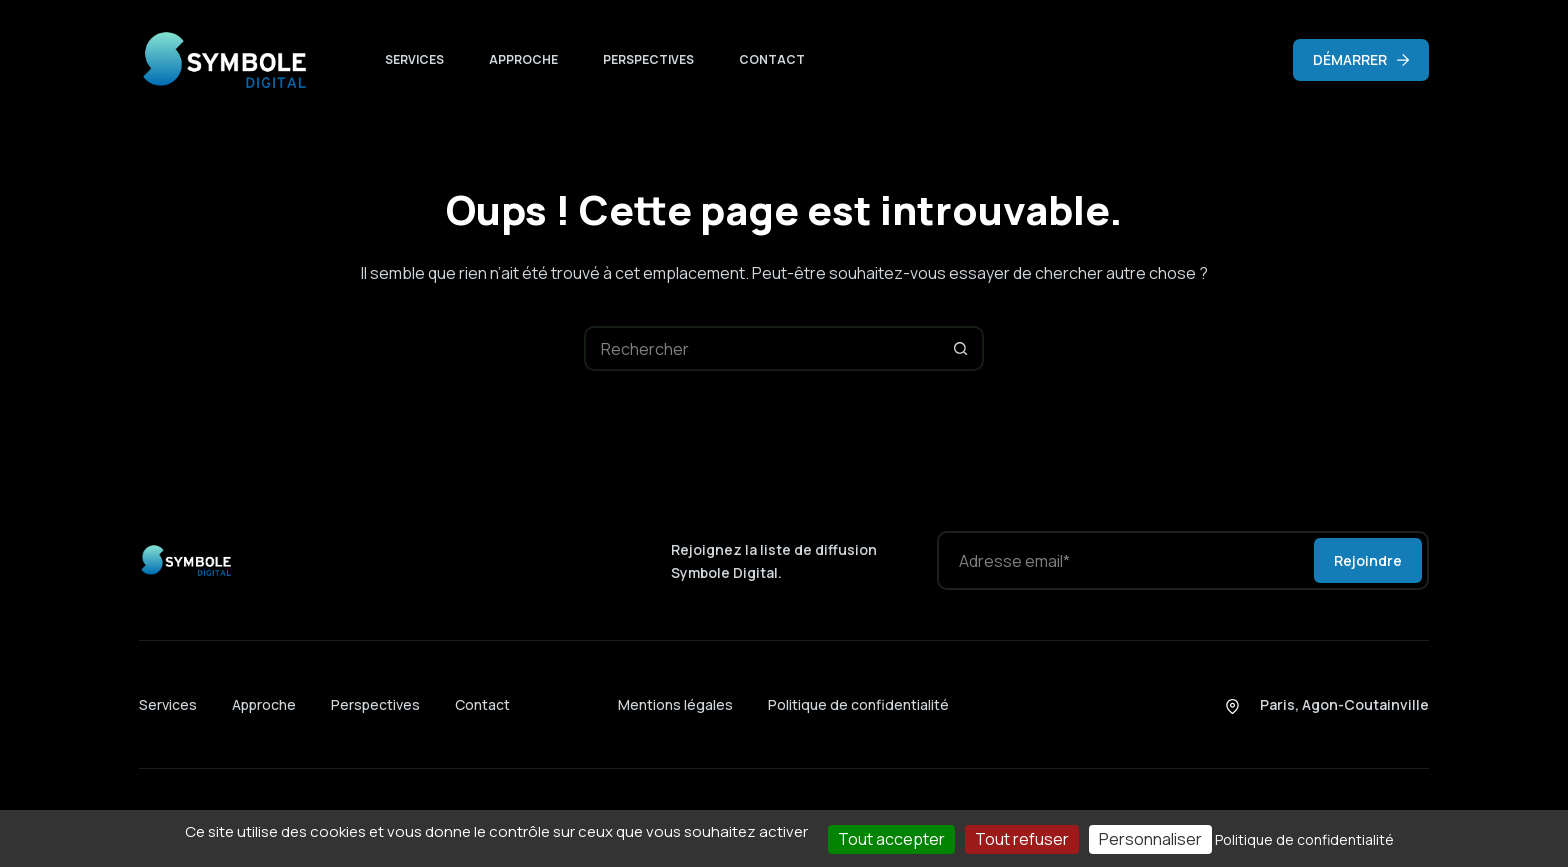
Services (414, 59)
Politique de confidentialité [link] (1304, 839)
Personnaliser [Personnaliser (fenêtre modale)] (1150, 839)
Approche (523, 59)
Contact (772, 59)
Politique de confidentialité (858, 704)
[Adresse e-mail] (1124, 560)
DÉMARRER (1361, 59)
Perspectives (648, 59)
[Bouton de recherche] (961, 348)
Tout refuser (1022, 839)
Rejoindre (1368, 560)
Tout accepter (891, 839)
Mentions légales (675, 704)
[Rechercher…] (761, 348)
